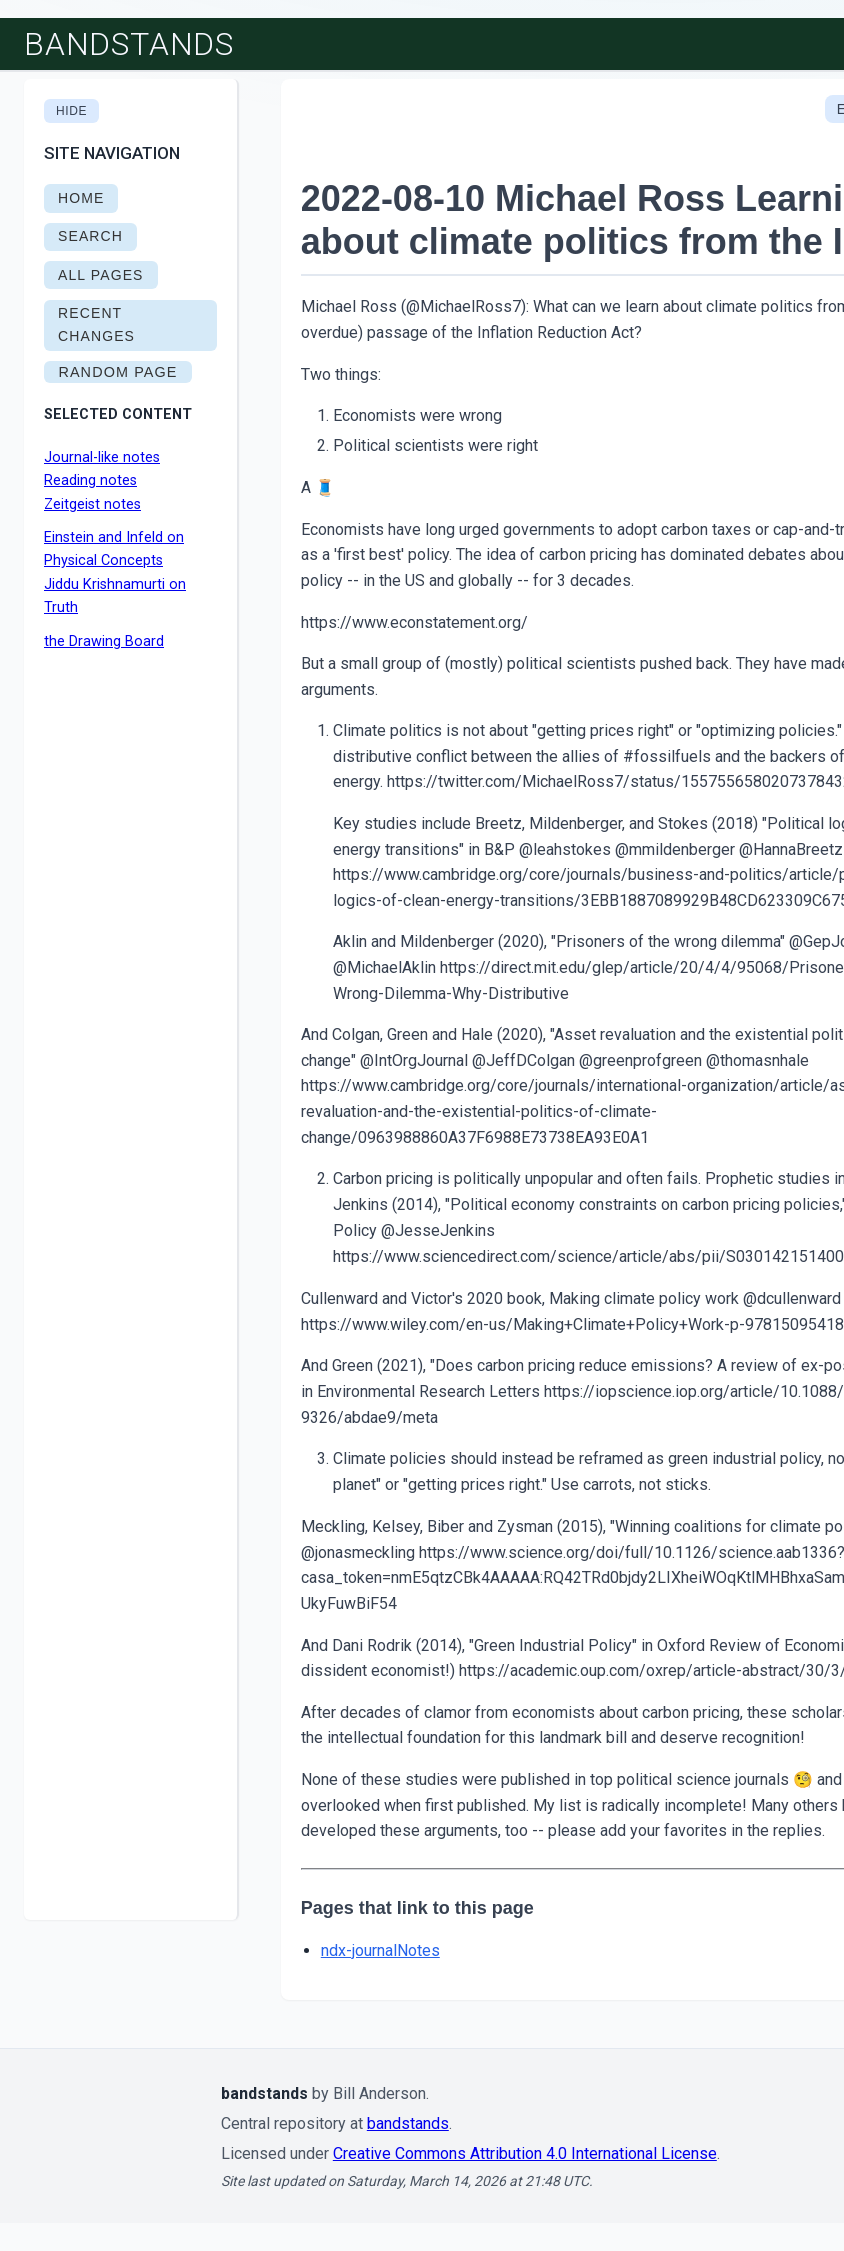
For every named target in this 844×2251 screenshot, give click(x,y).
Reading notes (90, 480)
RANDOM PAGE (117, 372)
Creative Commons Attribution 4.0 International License (525, 2153)
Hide (71, 111)
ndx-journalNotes (380, 1950)
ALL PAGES (101, 275)
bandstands (129, 44)
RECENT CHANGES (96, 324)
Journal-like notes (102, 457)
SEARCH (90, 236)
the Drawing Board (104, 641)
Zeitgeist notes (92, 504)
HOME (81, 198)
